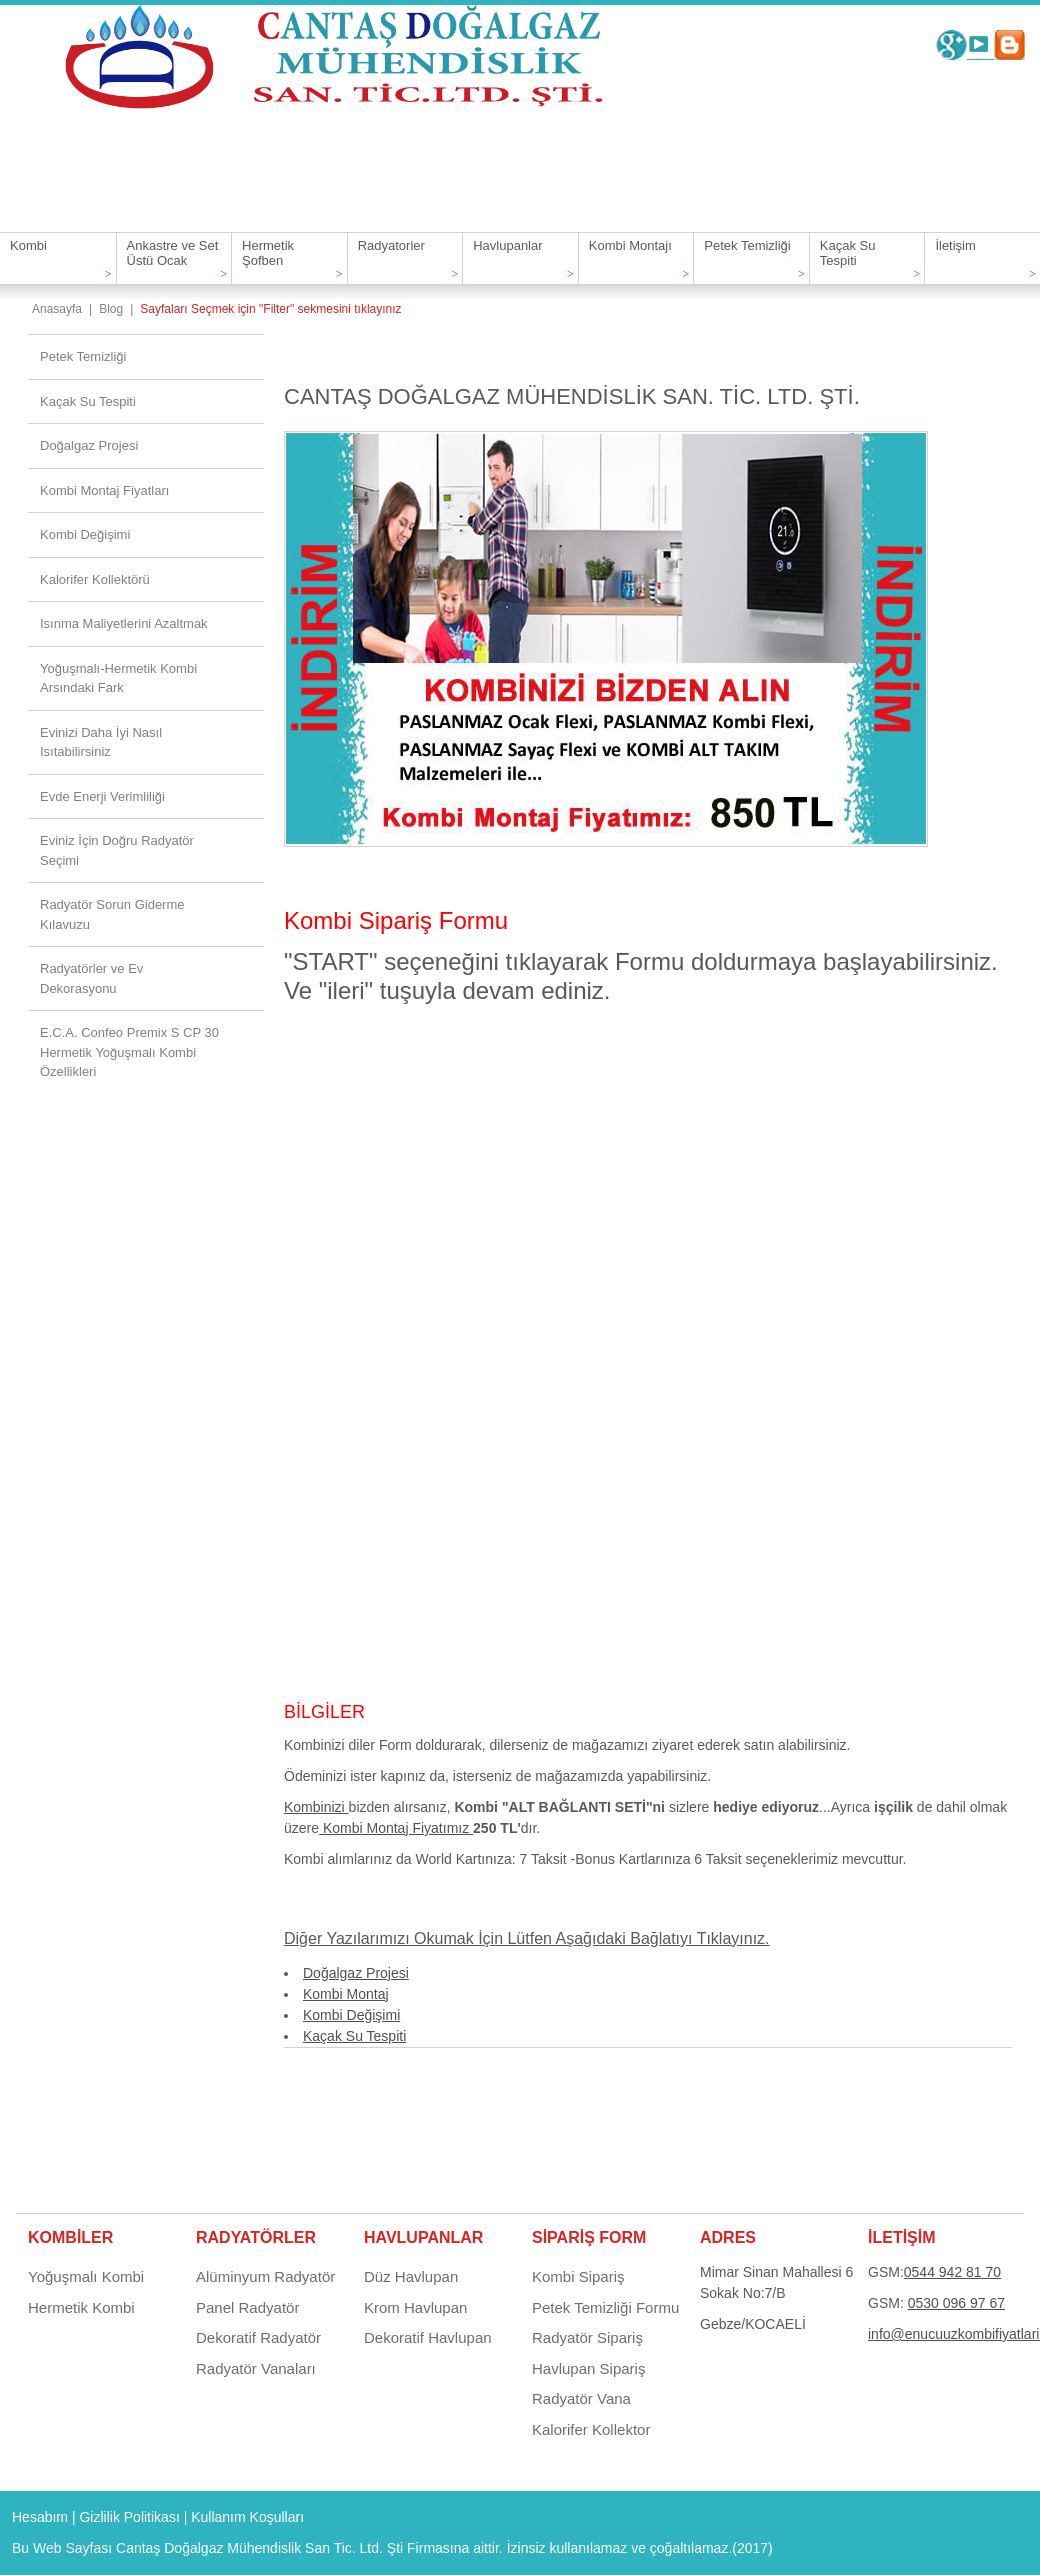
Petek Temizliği (747, 245)
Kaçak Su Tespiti (848, 253)
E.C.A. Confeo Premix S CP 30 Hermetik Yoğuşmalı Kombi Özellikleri (129, 1052)
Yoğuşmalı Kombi (86, 2276)
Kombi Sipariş (578, 2276)
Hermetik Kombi (81, 2307)
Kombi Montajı (630, 245)
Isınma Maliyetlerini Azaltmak (124, 623)
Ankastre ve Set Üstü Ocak (173, 253)
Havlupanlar (507, 245)
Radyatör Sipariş (587, 2337)
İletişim (955, 245)
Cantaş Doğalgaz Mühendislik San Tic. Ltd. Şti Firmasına (292, 2548)
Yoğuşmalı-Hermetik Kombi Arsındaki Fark (118, 678)
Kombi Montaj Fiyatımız (396, 1828)
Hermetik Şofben (268, 253)
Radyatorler (391, 245)
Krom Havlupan (415, 2307)
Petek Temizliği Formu (605, 2307)
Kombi (28, 245)
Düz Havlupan (411, 2276)
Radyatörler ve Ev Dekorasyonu (91, 978)
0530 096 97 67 (956, 2303)
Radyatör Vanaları (256, 2368)
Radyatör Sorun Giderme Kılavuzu (112, 914)
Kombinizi (316, 1807)
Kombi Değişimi (351, 2015)
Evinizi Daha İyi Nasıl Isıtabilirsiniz (101, 742)
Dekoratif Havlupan (428, 2337)
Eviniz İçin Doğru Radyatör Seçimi (117, 850)
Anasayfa (57, 309)
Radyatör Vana (581, 2398)
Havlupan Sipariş (588, 2368)
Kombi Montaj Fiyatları (104, 490)
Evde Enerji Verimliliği (102, 796)
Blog (111, 309)
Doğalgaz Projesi (356, 1973)
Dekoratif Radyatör (258, 2337)
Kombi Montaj (346, 1994)
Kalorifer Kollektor (591, 2429)
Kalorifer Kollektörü (95, 579)
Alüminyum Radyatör (265, 2276)
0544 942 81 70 (952, 2272)
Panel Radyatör (247, 2307)
